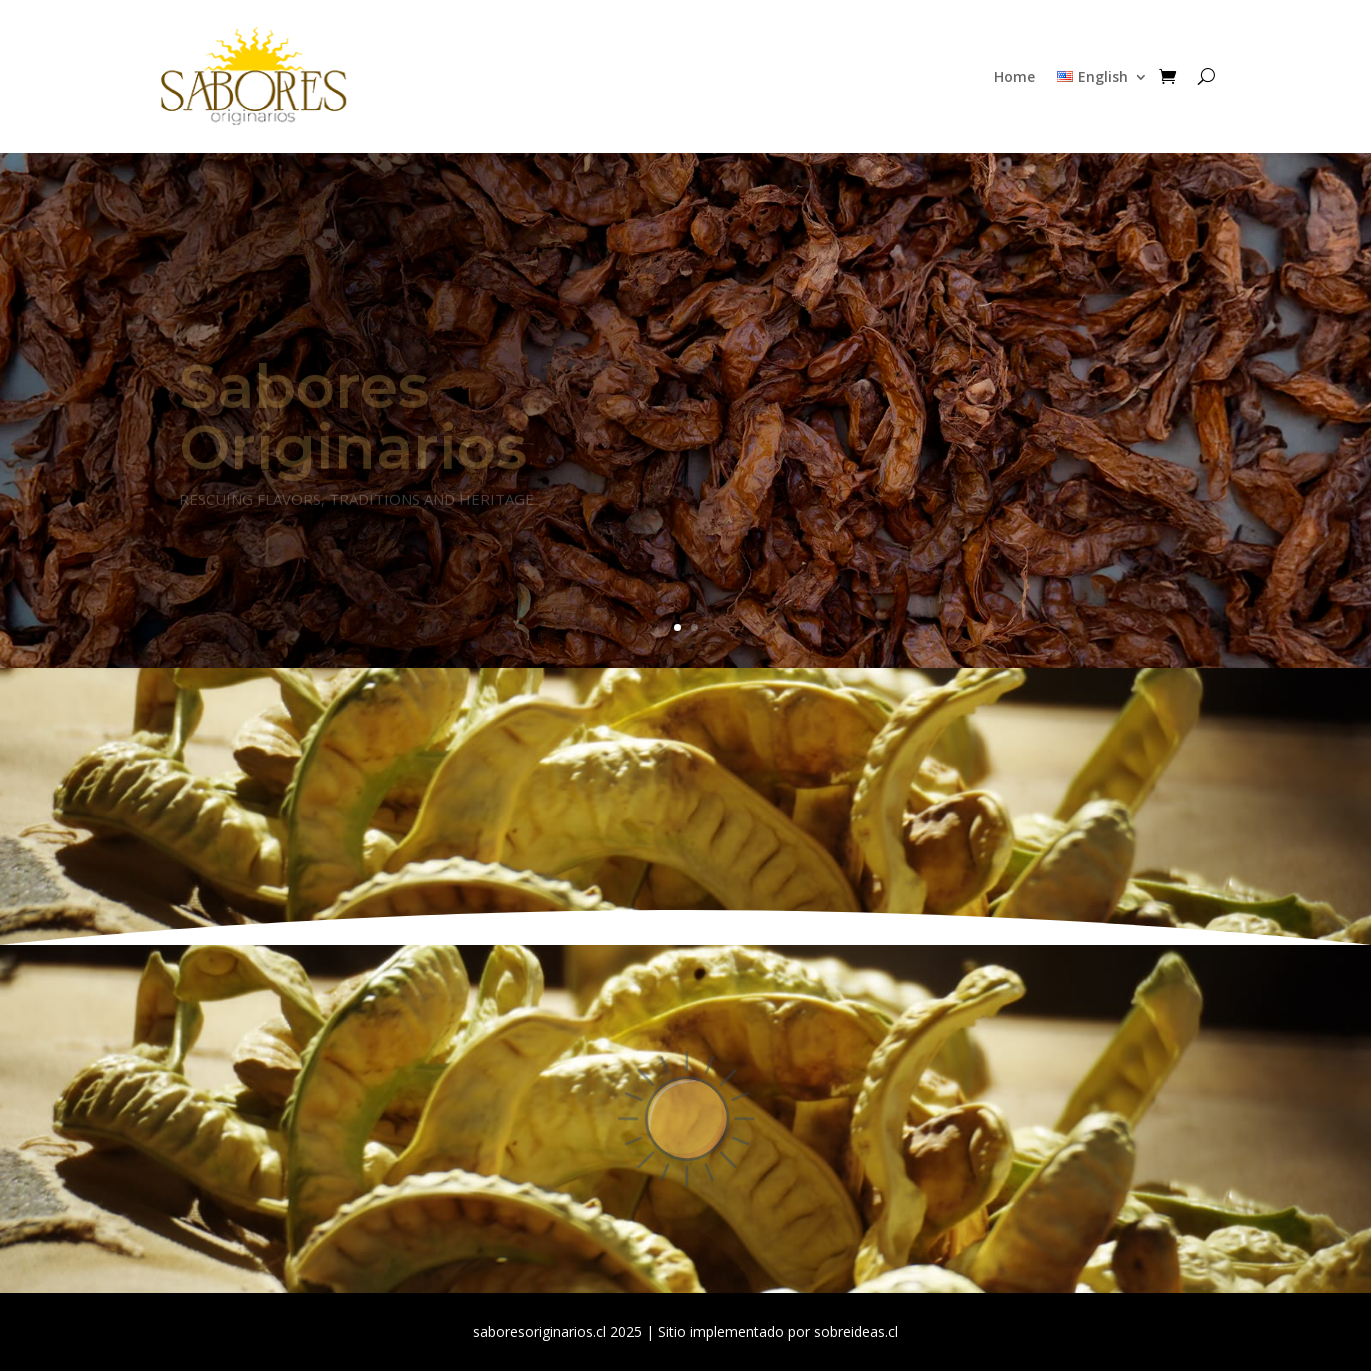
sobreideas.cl (856, 1331)
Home (1014, 76)
